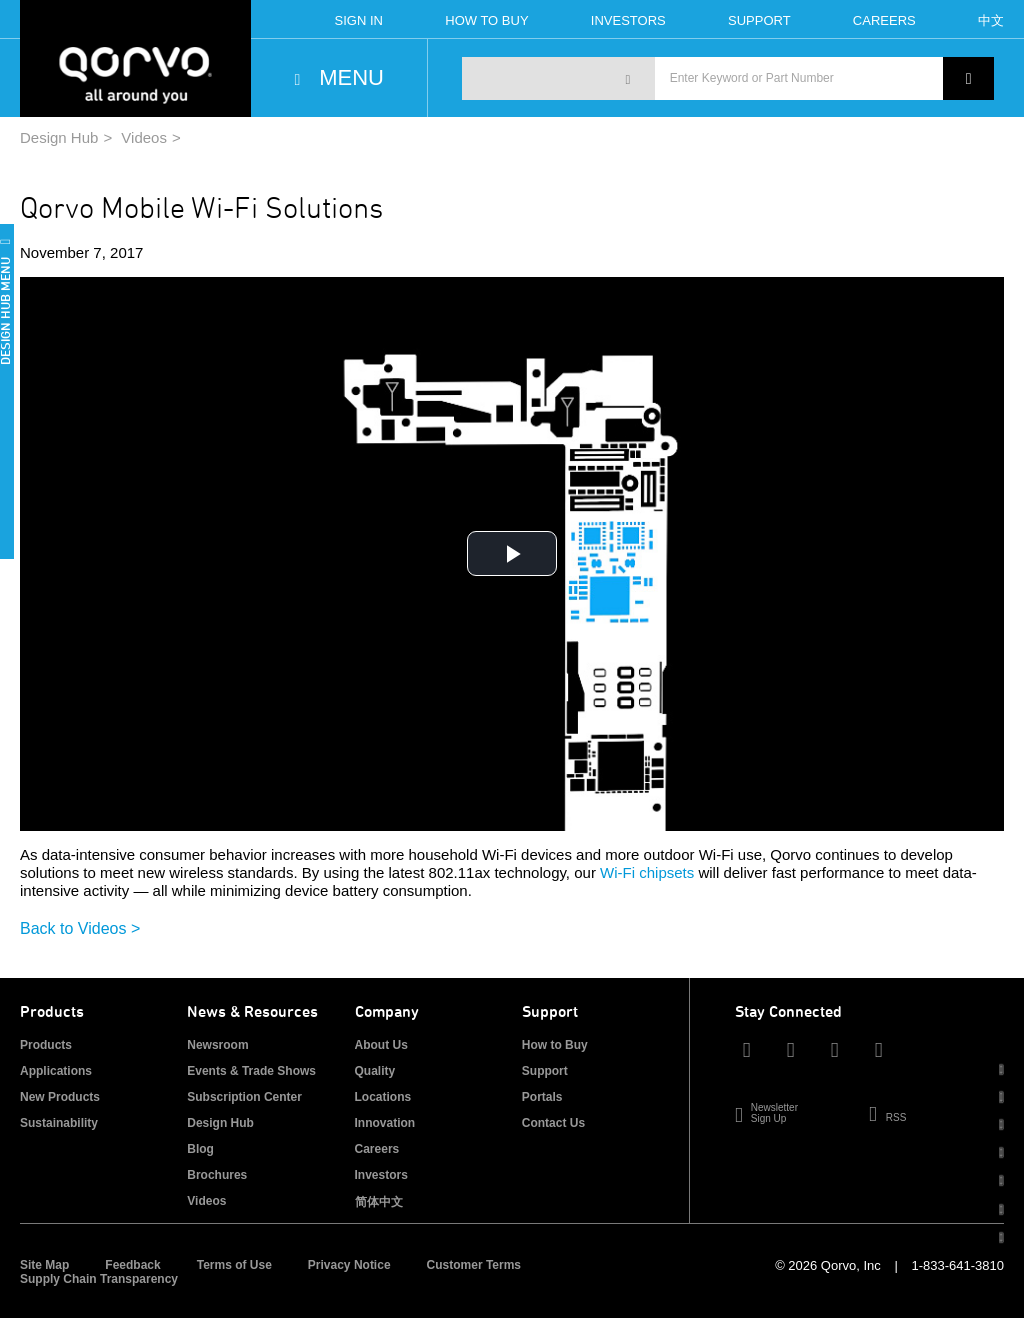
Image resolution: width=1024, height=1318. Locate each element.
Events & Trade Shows (251, 1071)
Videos (144, 137)
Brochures (217, 1175)
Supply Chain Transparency (99, 1279)
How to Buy (555, 1045)
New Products (60, 1097)
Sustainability (59, 1123)
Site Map (44, 1265)
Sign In (359, 20)
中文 (991, 20)
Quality (375, 1071)
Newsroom (217, 1045)
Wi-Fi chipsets (647, 872)
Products (46, 1045)
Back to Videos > (80, 928)
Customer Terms (474, 1265)
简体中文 (379, 1202)
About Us (381, 1045)
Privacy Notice (349, 1265)
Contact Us (553, 1123)
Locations (383, 1097)
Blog (200, 1149)
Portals (542, 1097)
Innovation (385, 1123)
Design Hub (59, 137)
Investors (628, 20)
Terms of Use (234, 1265)
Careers (884, 20)
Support (759, 20)
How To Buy (486, 20)
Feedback (132, 1265)
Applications (56, 1071)
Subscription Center (244, 1097)
